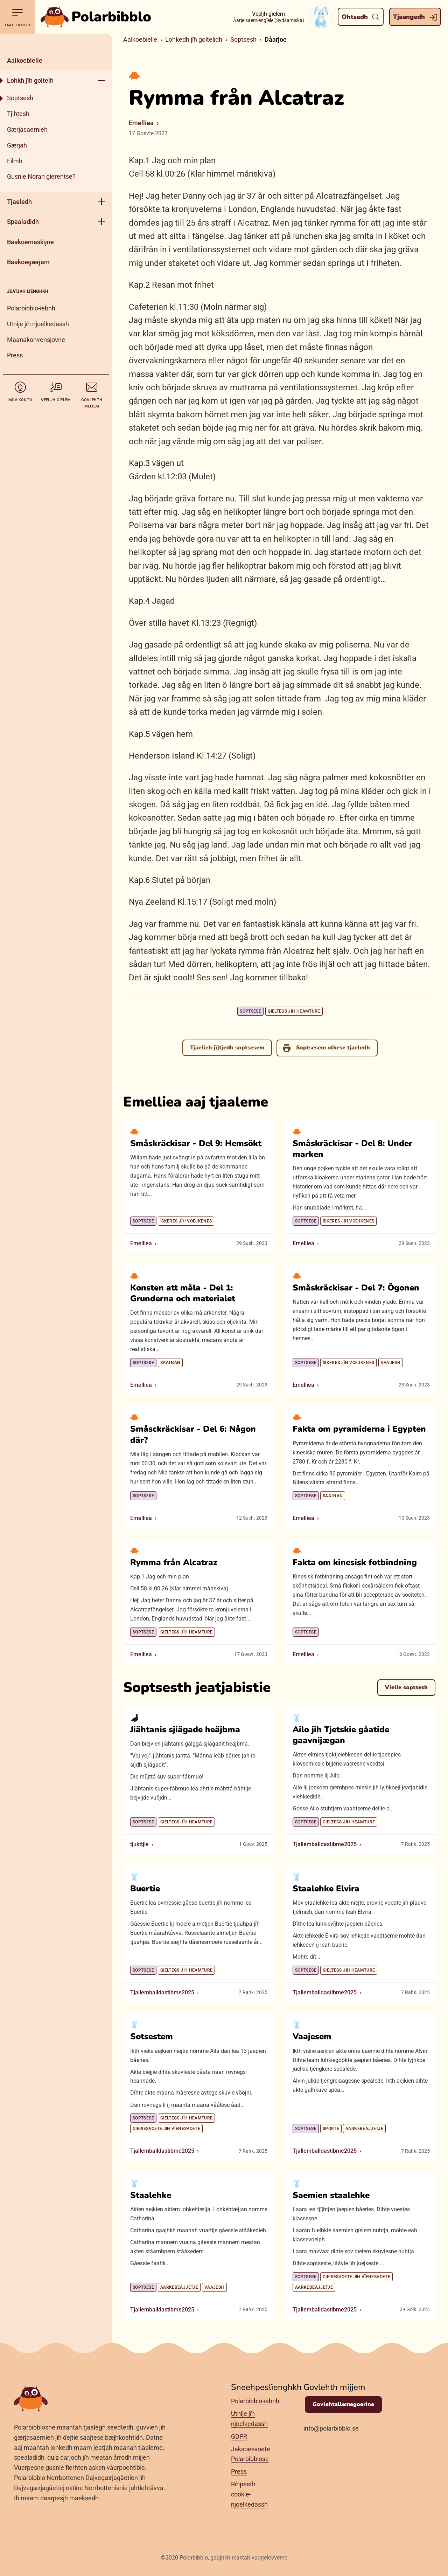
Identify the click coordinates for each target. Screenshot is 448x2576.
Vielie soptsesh (406, 1687)
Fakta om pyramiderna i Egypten (359, 1428)
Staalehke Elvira (326, 1888)
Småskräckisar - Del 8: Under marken (352, 1149)
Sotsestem (151, 2036)
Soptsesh (20, 98)
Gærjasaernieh (27, 129)
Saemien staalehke (331, 2195)
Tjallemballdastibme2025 (325, 1844)
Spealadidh (23, 221)
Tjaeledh (19, 201)
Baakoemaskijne (30, 242)
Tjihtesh (18, 113)
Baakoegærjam (28, 262)
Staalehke (150, 2195)
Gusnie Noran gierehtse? (41, 176)
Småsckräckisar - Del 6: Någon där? (193, 1434)
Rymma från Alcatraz (173, 1562)
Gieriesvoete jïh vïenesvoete (166, 2128)
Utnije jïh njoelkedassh (38, 324)
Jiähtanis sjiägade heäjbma (185, 1729)
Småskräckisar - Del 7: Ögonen (356, 1287)
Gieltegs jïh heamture (294, 1011)
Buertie (145, 1888)
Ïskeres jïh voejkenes (186, 1221)
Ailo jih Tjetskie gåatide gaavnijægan (341, 1735)
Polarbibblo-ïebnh (31, 308)
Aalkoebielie (24, 60)
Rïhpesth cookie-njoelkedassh (249, 2494)
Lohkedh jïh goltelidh (193, 39)
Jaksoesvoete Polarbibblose (250, 2454)
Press (15, 355)
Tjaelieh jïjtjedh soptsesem (227, 1047)
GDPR (239, 2436)
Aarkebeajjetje (364, 2128)
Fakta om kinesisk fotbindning (355, 1562)
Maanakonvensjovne (36, 339)
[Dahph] (56, 42)
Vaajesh (391, 1362)
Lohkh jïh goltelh (30, 80)
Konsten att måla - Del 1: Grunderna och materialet (182, 1293)
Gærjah (17, 145)
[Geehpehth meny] (101, 80)
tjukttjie (139, 1844)
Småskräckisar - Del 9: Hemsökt (195, 1143)
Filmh (14, 161)
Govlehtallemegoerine (343, 2404)
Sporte (331, 2128)
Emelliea (141, 122)
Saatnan (170, 1362)
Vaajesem (312, 2036)
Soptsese (250, 1011)
